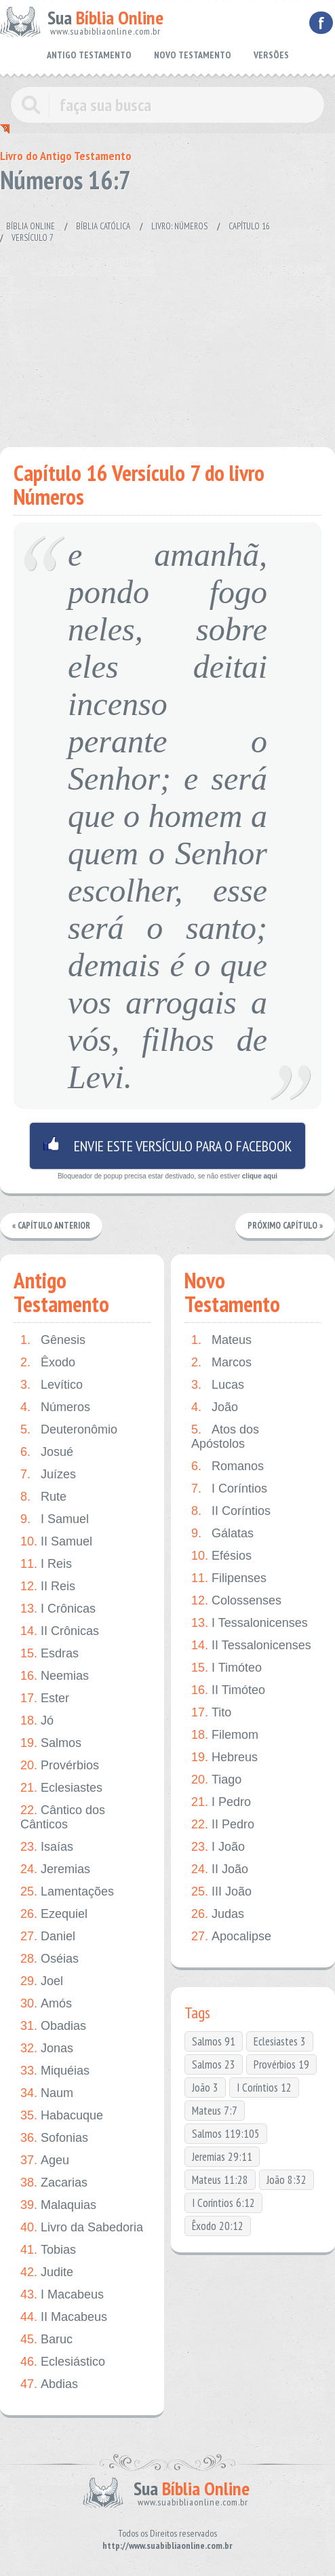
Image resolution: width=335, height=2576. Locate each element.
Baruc (46, 2339)
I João (218, 1847)
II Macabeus (63, 2317)
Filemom (224, 1735)
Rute (43, 1497)
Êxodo (47, 1363)
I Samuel (54, 1519)
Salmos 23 (213, 2064)
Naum (46, 2093)
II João (219, 1869)
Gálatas (222, 1533)
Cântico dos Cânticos (62, 1817)
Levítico (51, 1385)
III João (221, 1892)
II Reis (47, 1586)
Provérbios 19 (281, 2064)
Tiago (216, 1780)
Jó (37, 1721)
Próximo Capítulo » (285, 1225)
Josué (46, 1452)
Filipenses (229, 1578)
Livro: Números (179, 226)
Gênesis (52, 1340)
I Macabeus (62, 2295)
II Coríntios (231, 1511)
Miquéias (55, 2071)
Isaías (46, 1847)
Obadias (53, 2026)
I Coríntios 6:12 (223, 2202)
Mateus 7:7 (214, 2110)
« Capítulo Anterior (52, 1225)
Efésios (221, 1556)
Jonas (46, 2048)
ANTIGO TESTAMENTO (89, 55)
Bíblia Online (30, 226)
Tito (211, 1713)
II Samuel (56, 1542)
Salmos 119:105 (226, 2133)
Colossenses (236, 1601)
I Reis (46, 1564)
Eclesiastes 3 (280, 2041)
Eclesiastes (61, 1788)
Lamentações (67, 1892)
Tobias (48, 2250)
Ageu (44, 2160)
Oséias (49, 1959)
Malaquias (58, 2205)
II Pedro (222, 1825)
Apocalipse (231, 1936)
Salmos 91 (213, 2041)
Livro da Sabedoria (81, 2228)
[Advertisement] (167, 339)
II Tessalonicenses (251, 1645)
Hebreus (224, 1757)
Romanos (227, 1466)
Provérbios (59, 1765)
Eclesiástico (62, 2362)
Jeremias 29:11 (222, 2156)
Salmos (50, 1743)
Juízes (48, 1474)
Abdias (49, 2384)
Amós (46, 2004)
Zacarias (53, 2183)
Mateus (221, 1340)
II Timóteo (228, 1690)
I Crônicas (58, 1609)
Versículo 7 (33, 238)
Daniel (47, 1936)
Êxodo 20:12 (217, 2225)
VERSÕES (271, 55)
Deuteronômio (68, 1430)
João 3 (205, 2087)
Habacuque (61, 2116)
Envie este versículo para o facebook (167, 1145)
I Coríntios (229, 1489)
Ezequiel (53, 1914)
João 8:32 (287, 2179)
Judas (217, 1914)
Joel (41, 1981)
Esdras (49, 1654)
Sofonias (54, 2138)
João (214, 1407)
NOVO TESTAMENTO (192, 55)
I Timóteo (226, 1668)
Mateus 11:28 (220, 2179)
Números (55, 1407)
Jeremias (55, 1869)
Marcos (221, 1363)
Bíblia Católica (103, 226)
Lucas (217, 1385)
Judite (46, 2272)
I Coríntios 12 (264, 2087)
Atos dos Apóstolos (225, 1436)
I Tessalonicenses (249, 1623)
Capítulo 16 (249, 226)
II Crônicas (59, 1631)
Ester (44, 1698)
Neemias (54, 1676)
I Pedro (221, 1802)
